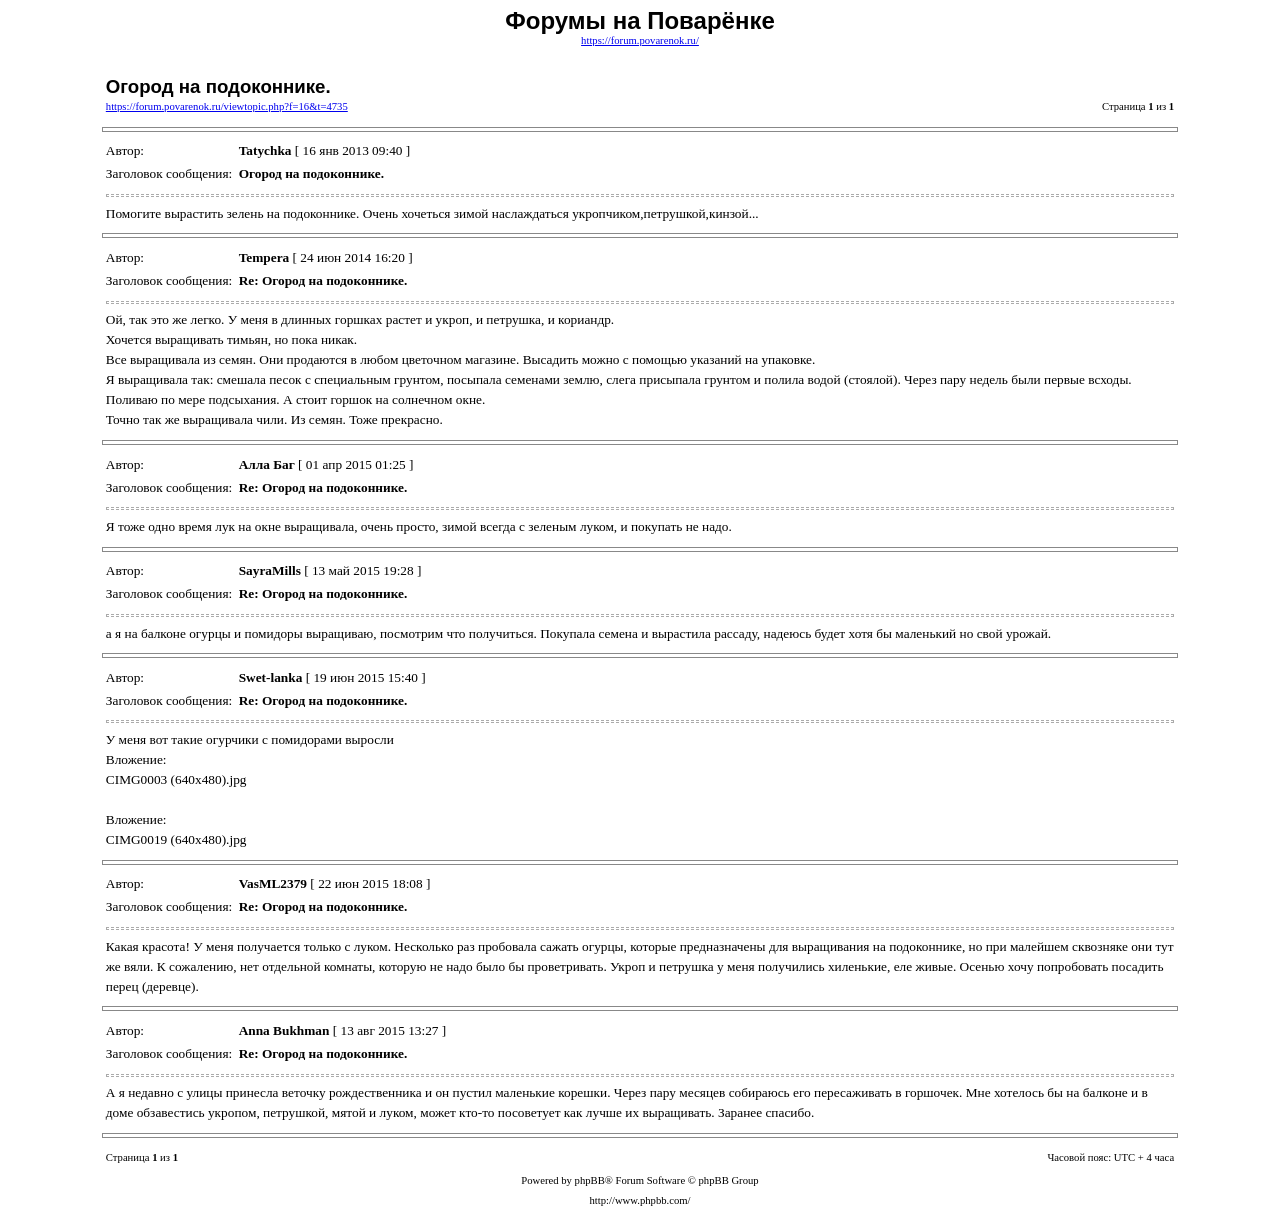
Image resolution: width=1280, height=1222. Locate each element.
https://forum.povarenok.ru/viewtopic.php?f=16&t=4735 (227, 106)
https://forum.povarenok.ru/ (640, 40)
